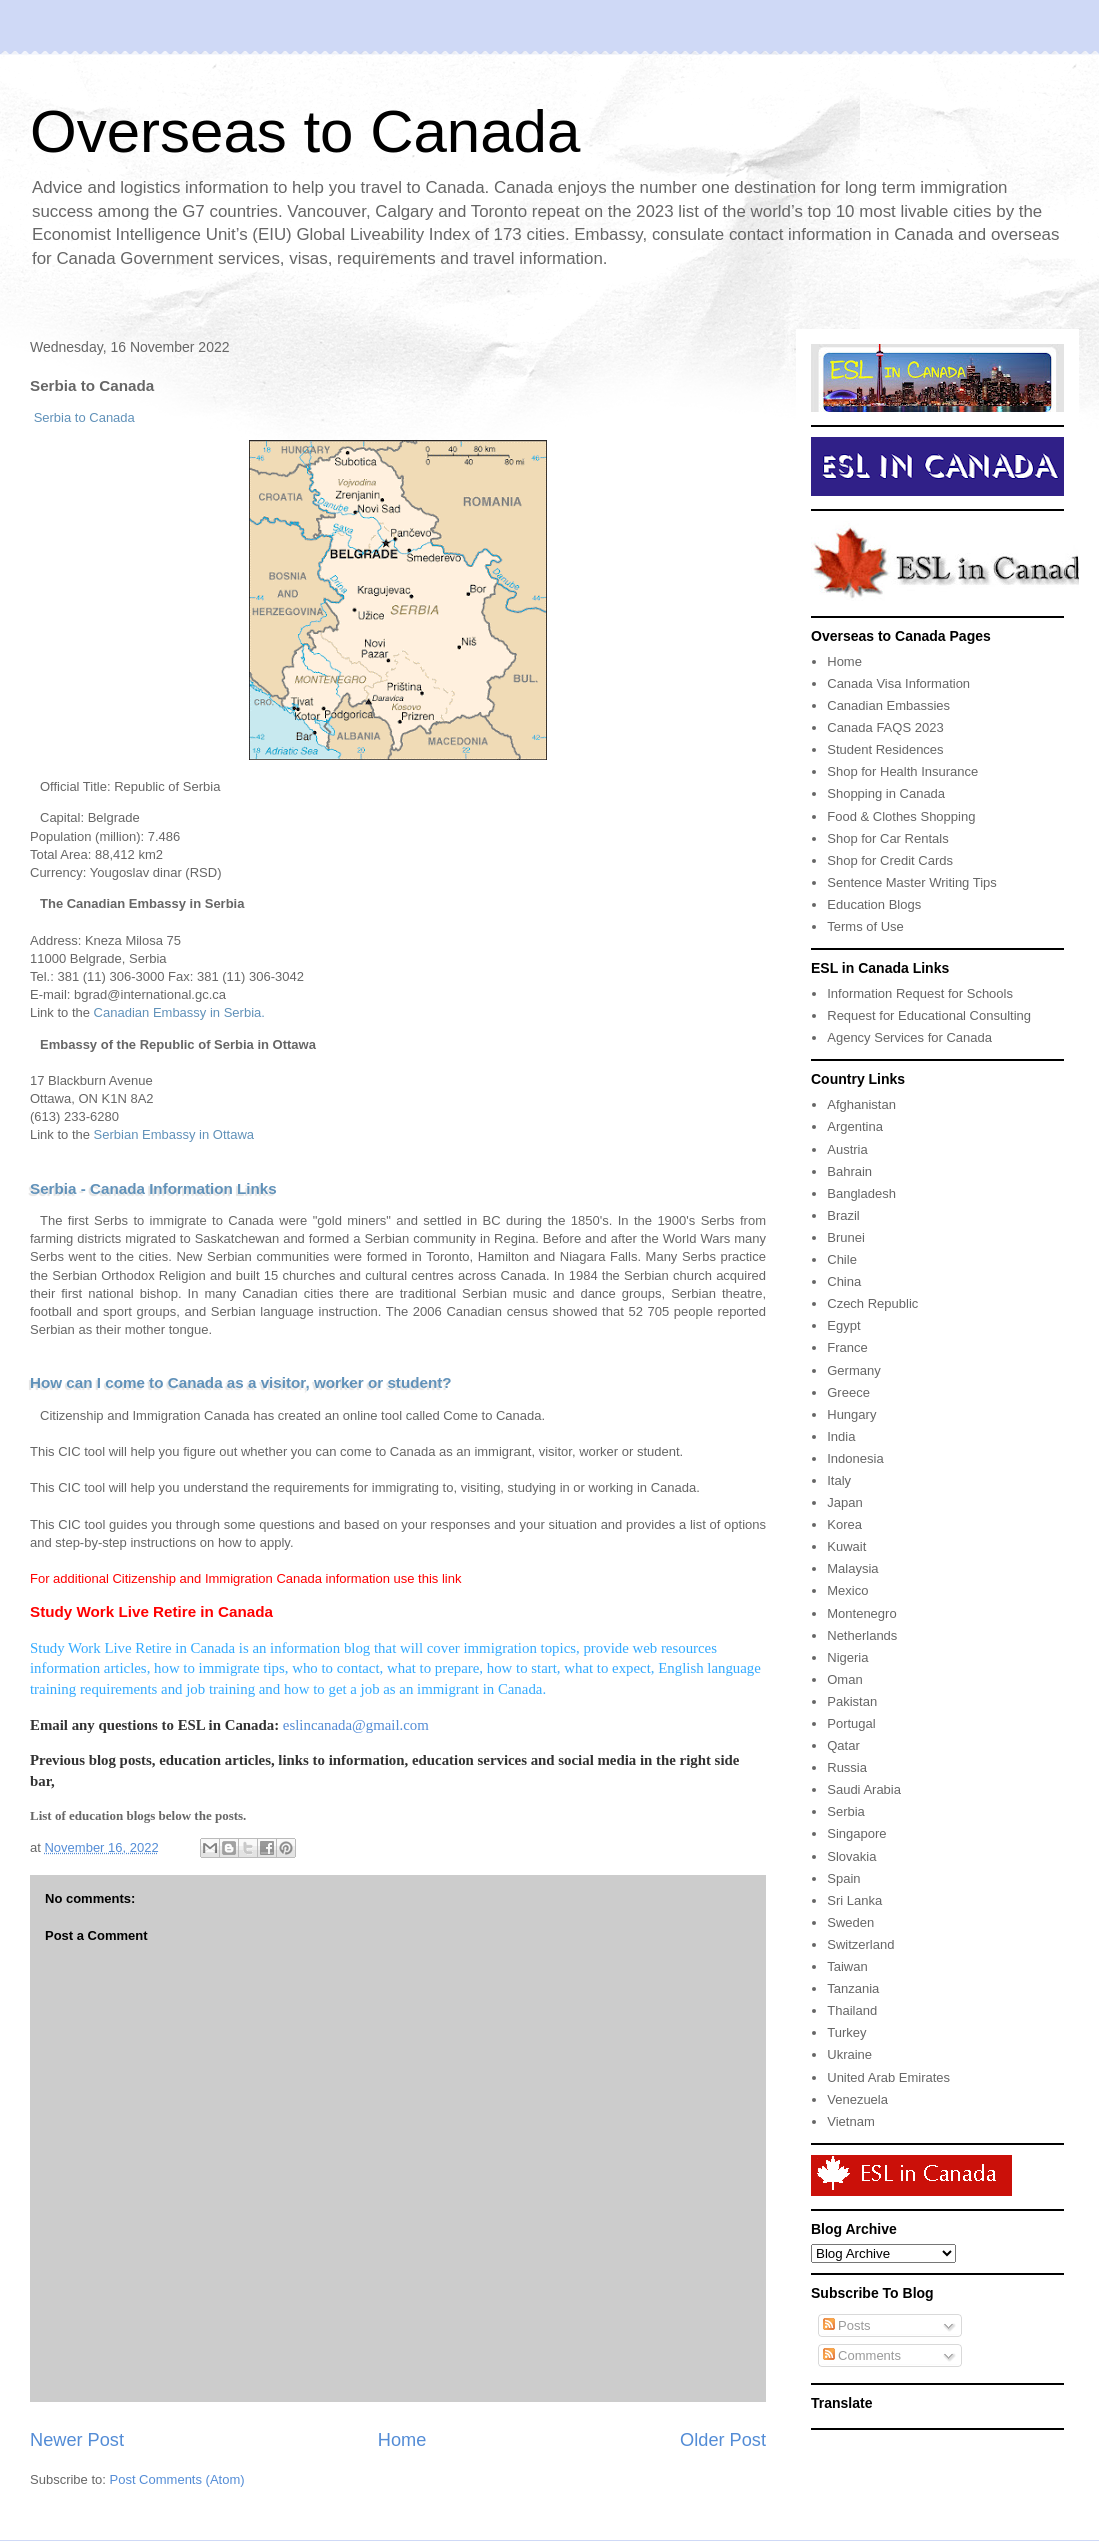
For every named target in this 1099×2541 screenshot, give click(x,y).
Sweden (850, 1922)
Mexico (847, 1590)
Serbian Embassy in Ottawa (174, 1134)
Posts (847, 2325)
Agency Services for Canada (909, 1037)
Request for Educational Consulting (929, 1015)
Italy (839, 1480)
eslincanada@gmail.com (356, 1725)
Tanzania (853, 1988)
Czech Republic (872, 1303)
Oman (844, 1679)
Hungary (851, 1414)
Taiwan (847, 1966)
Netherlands (862, 1635)
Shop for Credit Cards (890, 860)
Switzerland (860, 1944)
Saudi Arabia (864, 1789)
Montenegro (861, 1613)
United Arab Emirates (888, 2077)
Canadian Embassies (888, 705)
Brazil (843, 1215)
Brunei (846, 1237)
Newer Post (77, 2440)
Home (402, 2440)
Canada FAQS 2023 (885, 727)
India (841, 1436)
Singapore (856, 1833)
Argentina (855, 1126)
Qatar (843, 1745)
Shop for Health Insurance (902, 771)
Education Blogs (874, 904)
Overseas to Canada (305, 131)
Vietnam (850, 2121)
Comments (862, 2355)
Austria (847, 1149)
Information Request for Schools (920, 993)
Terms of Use (865, 926)
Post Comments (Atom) (177, 2479)
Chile (842, 1259)
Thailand (852, 2010)
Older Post (723, 2440)
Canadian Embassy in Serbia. (179, 1012)
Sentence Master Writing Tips (912, 882)
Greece (848, 1392)
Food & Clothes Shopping (901, 816)
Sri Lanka (854, 1900)
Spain (843, 1878)
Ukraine (849, 2054)
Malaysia (852, 1568)
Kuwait (846, 1546)
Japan (844, 1502)
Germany (853, 1370)
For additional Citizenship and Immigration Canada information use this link (245, 1578)
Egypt (843, 1325)
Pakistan (852, 1701)
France (847, 1347)
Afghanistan (861, 1104)
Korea (844, 1524)
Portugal (851, 1723)
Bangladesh (861, 1193)
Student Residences (885, 749)
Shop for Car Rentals (887, 838)
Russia (847, 1767)
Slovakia (851, 1856)
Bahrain (849, 1171)
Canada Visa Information (898, 683)
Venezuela (857, 2099)
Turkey (846, 2032)
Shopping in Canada (886, 793)
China (844, 1281)
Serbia (846, 1811)
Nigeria (847, 1657)
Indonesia (855, 1458)
